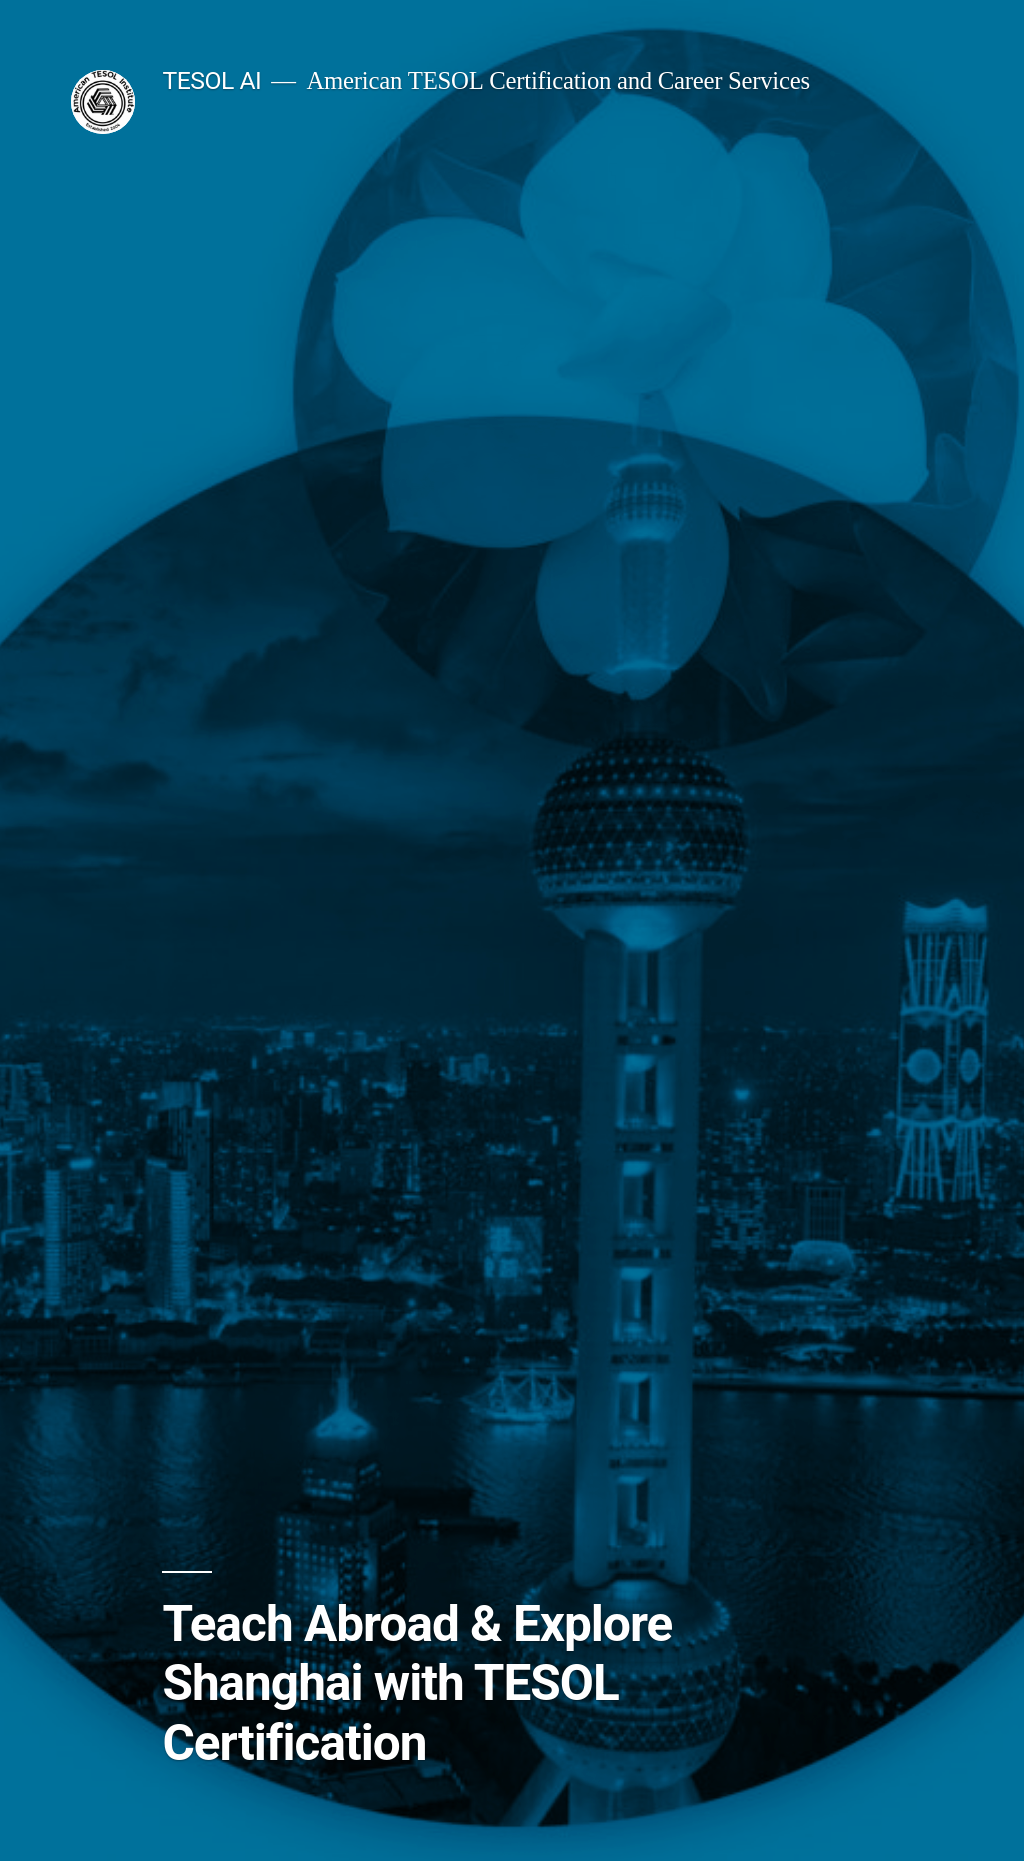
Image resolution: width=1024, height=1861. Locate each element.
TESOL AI (211, 80)
